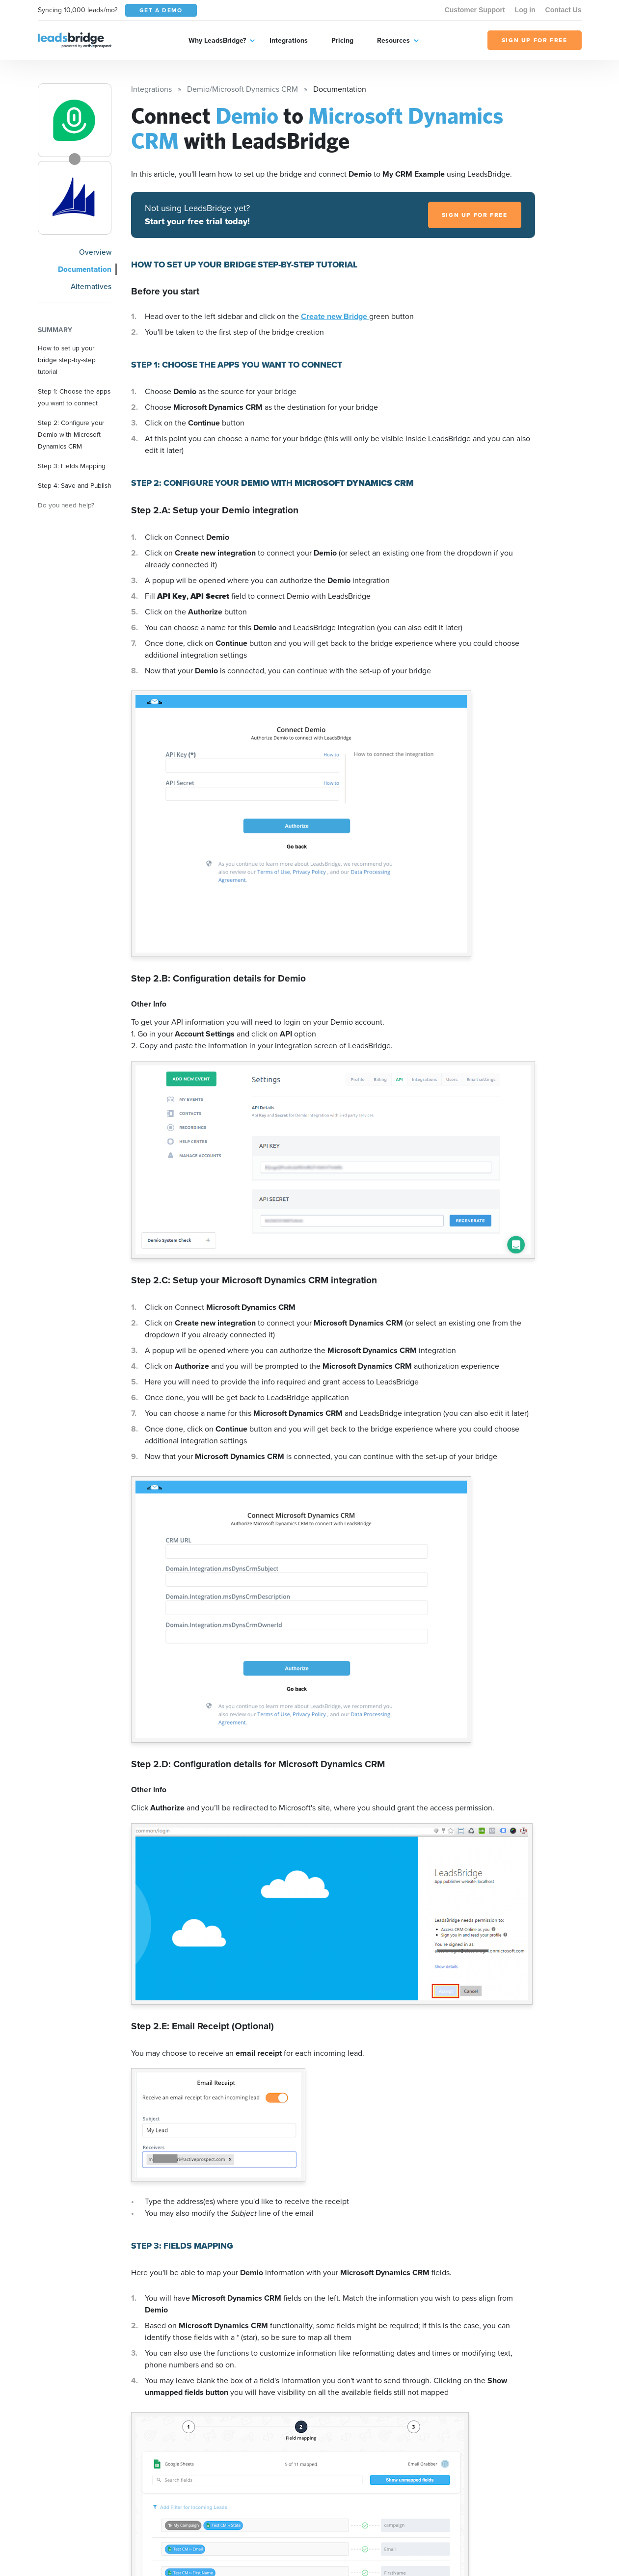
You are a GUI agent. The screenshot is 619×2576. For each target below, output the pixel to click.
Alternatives (91, 286)
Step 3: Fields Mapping (72, 466)
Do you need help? (66, 505)
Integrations (288, 40)
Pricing (342, 40)
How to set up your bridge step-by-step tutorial (67, 359)
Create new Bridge (335, 316)
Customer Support (475, 10)
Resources (393, 40)
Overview (95, 252)
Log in (525, 10)
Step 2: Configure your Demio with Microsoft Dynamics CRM (71, 434)
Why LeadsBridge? (217, 40)
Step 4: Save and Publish (74, 485)
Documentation (84, 269)
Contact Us (563, 10)
